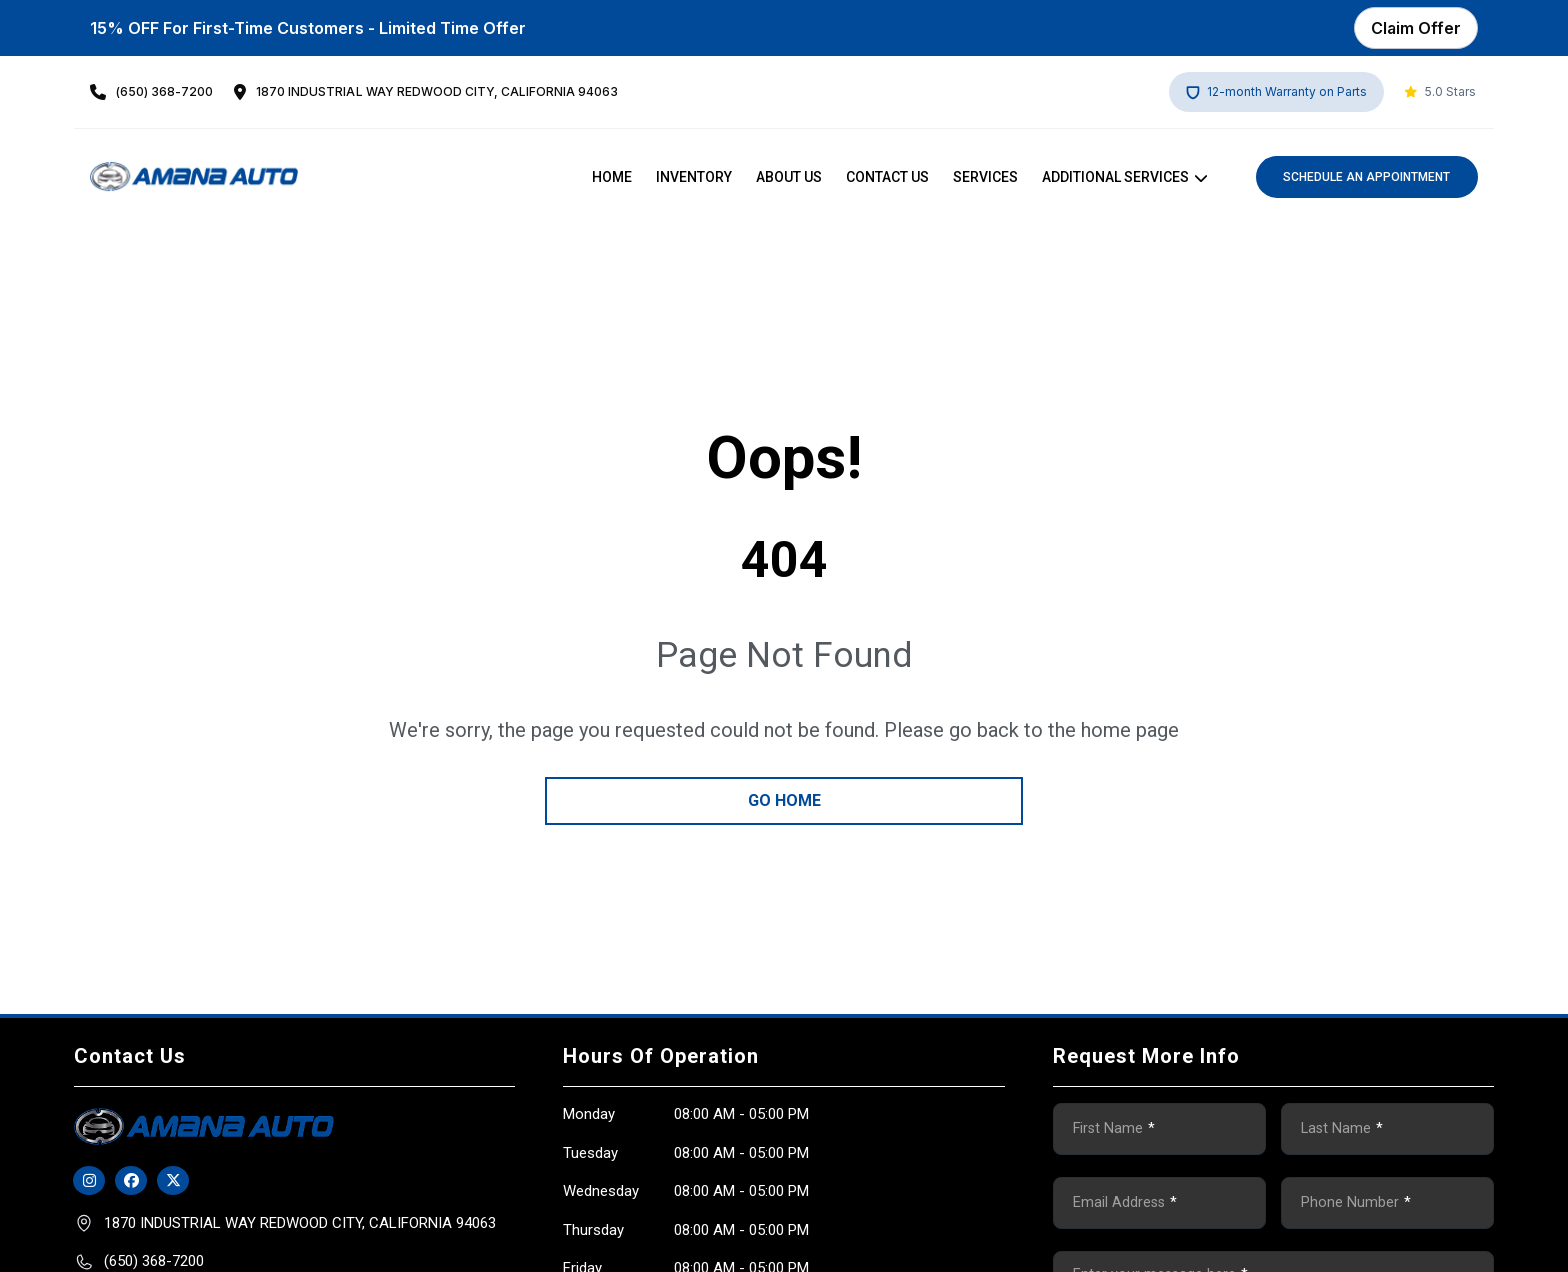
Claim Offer (1416, 28)
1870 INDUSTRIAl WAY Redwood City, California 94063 (437, 91)
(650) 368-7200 (164, 91)
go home (784, 800)
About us (789, 177)
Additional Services (1115, 177)
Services (985, 177)
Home (612, 177)
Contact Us (887, 177)
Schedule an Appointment (1366, 177)
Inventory (694, 177)
